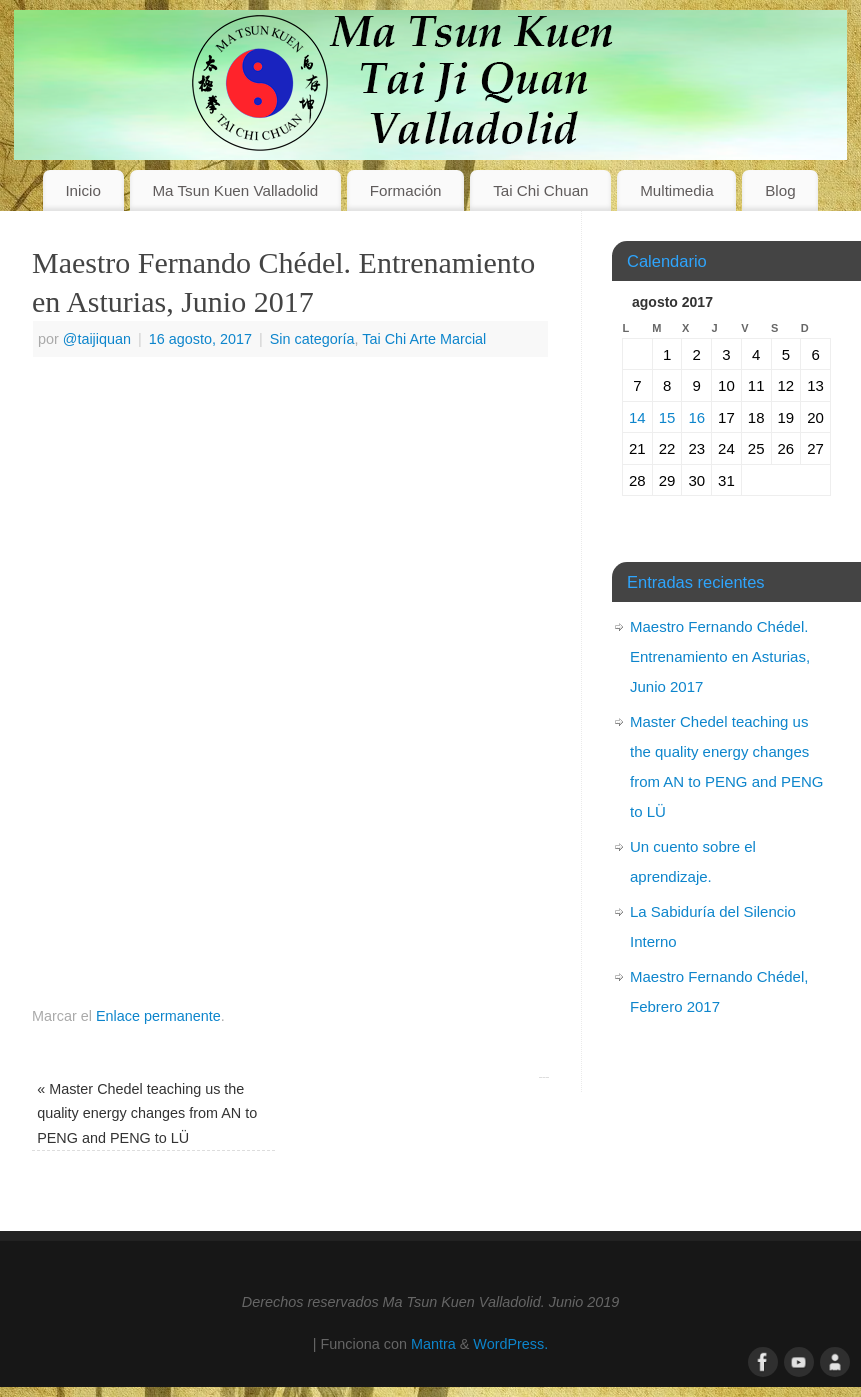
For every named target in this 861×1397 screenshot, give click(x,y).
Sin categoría (312, 339)
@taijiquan (97, 339)
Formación (406, 190)
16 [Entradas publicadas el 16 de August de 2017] (696, 417)
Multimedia (676, 190)
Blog (780, 190)
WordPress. (510, 1344)
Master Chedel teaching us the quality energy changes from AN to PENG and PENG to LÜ (147, 1113)
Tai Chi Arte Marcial (424, 339)
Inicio (82, 190)
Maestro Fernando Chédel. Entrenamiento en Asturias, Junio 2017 (720, 656)
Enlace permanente (158, 1016)
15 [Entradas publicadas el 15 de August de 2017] (667, 417)
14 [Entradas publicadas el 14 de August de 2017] (637, 417)
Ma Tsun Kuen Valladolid (235, 190)
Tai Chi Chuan (540, 190)
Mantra (433, 1344)
